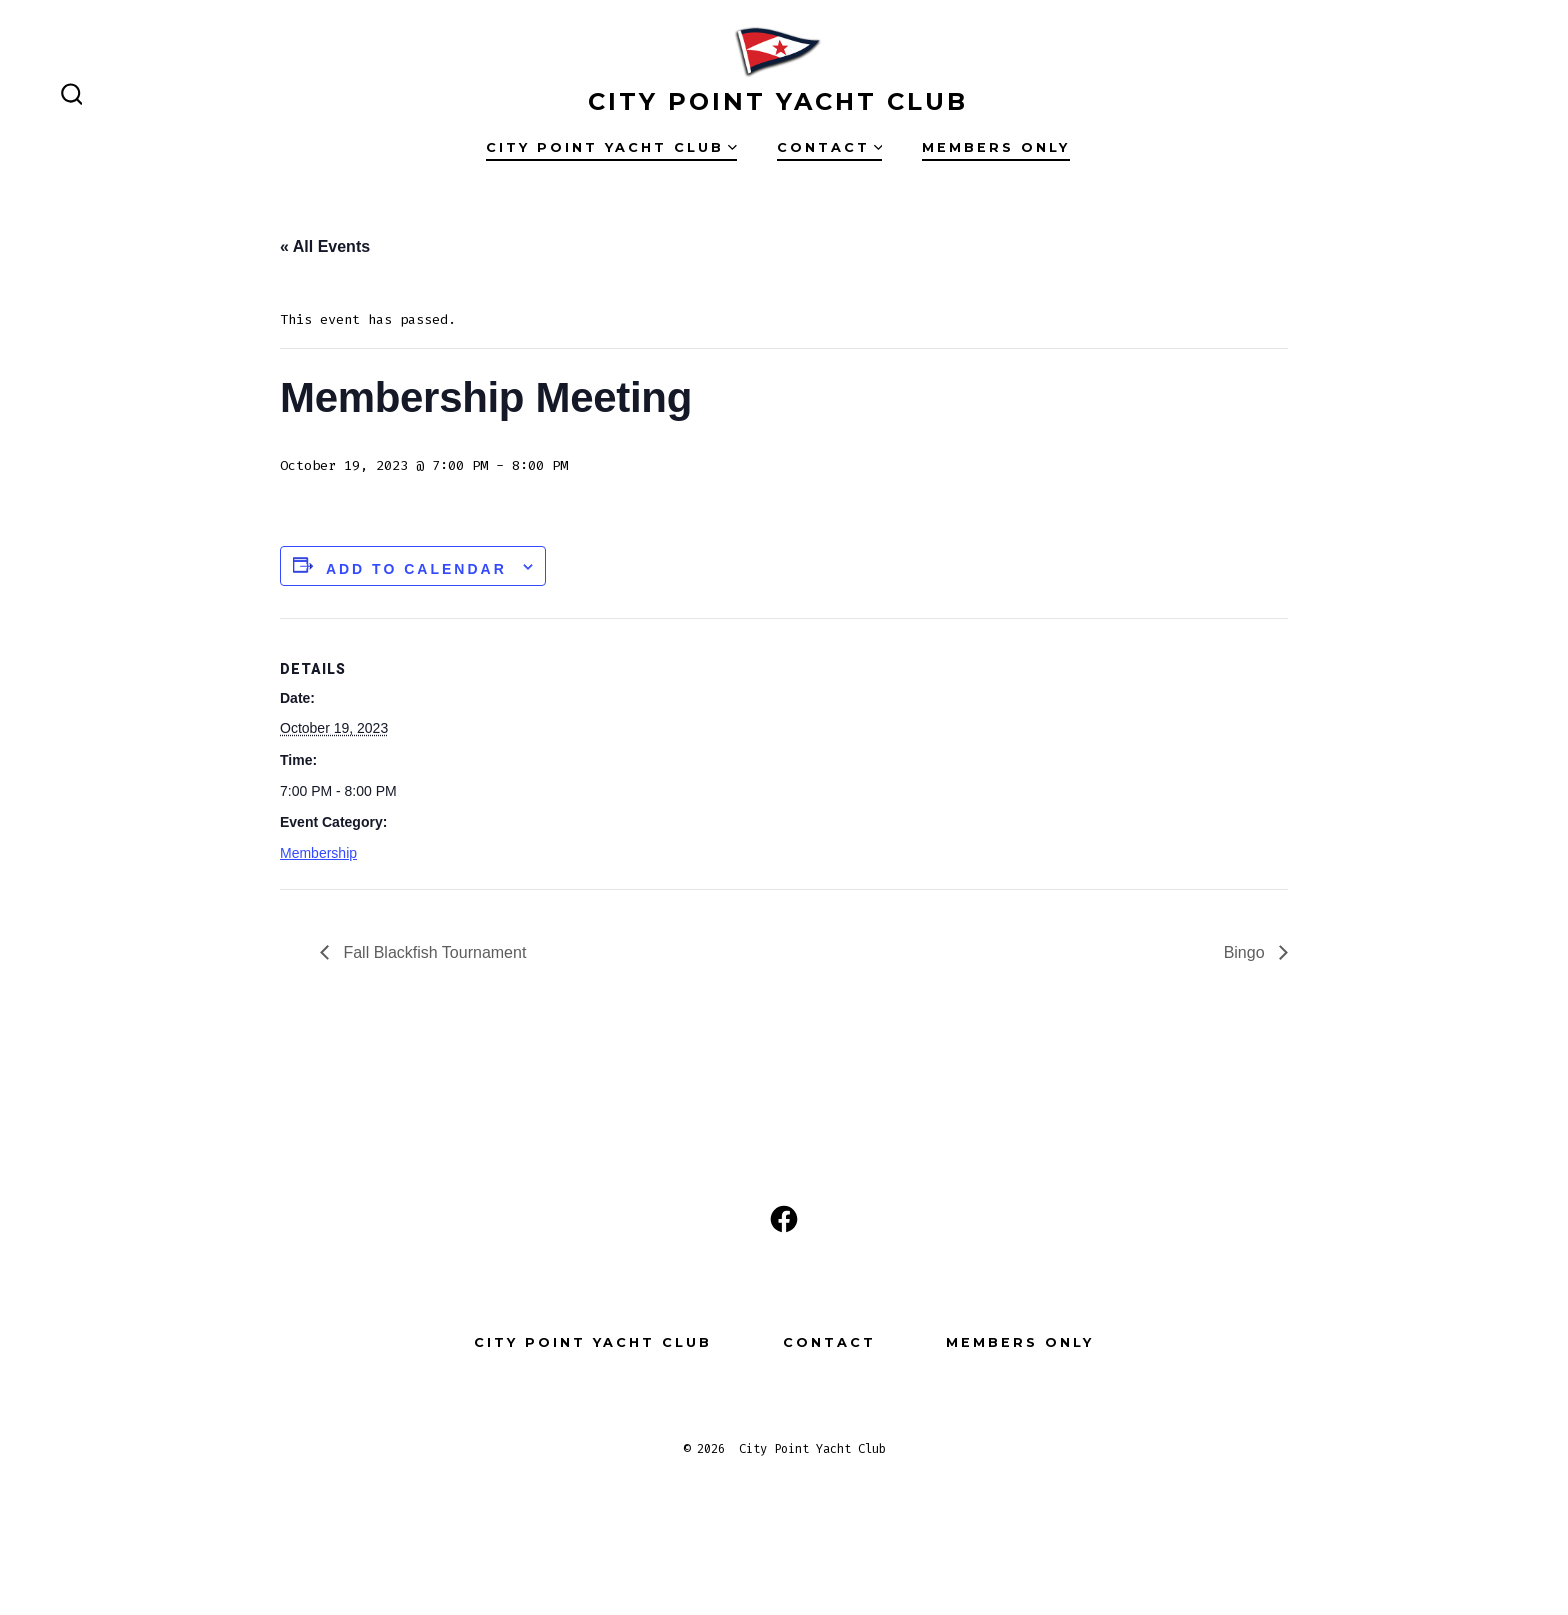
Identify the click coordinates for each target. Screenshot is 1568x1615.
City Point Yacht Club (611, 147)
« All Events (325, 246)
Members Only (996, 147)
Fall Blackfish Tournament (432, 952)
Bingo (1246, 952)
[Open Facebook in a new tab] (784, 1219)
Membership (318, 853)
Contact (830, 147)
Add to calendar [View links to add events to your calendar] (416, 569)
